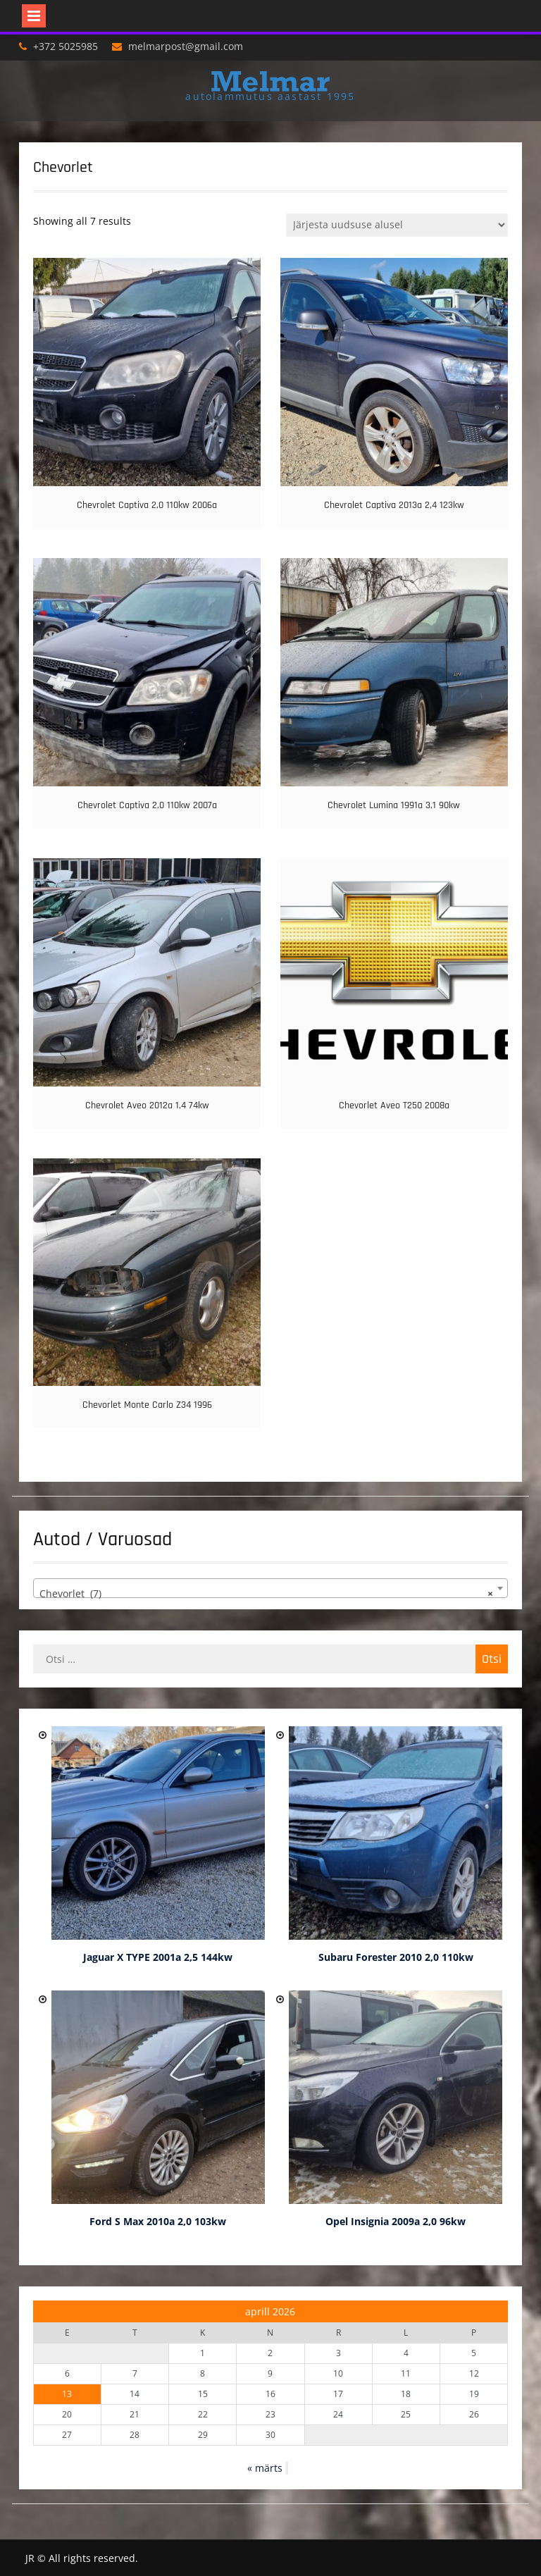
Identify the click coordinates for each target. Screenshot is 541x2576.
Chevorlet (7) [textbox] (266, 1594)
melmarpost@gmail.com (185, 46)
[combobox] (271, 1588)
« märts (264, 2468)
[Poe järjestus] (397, 225)
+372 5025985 (65, 46)
